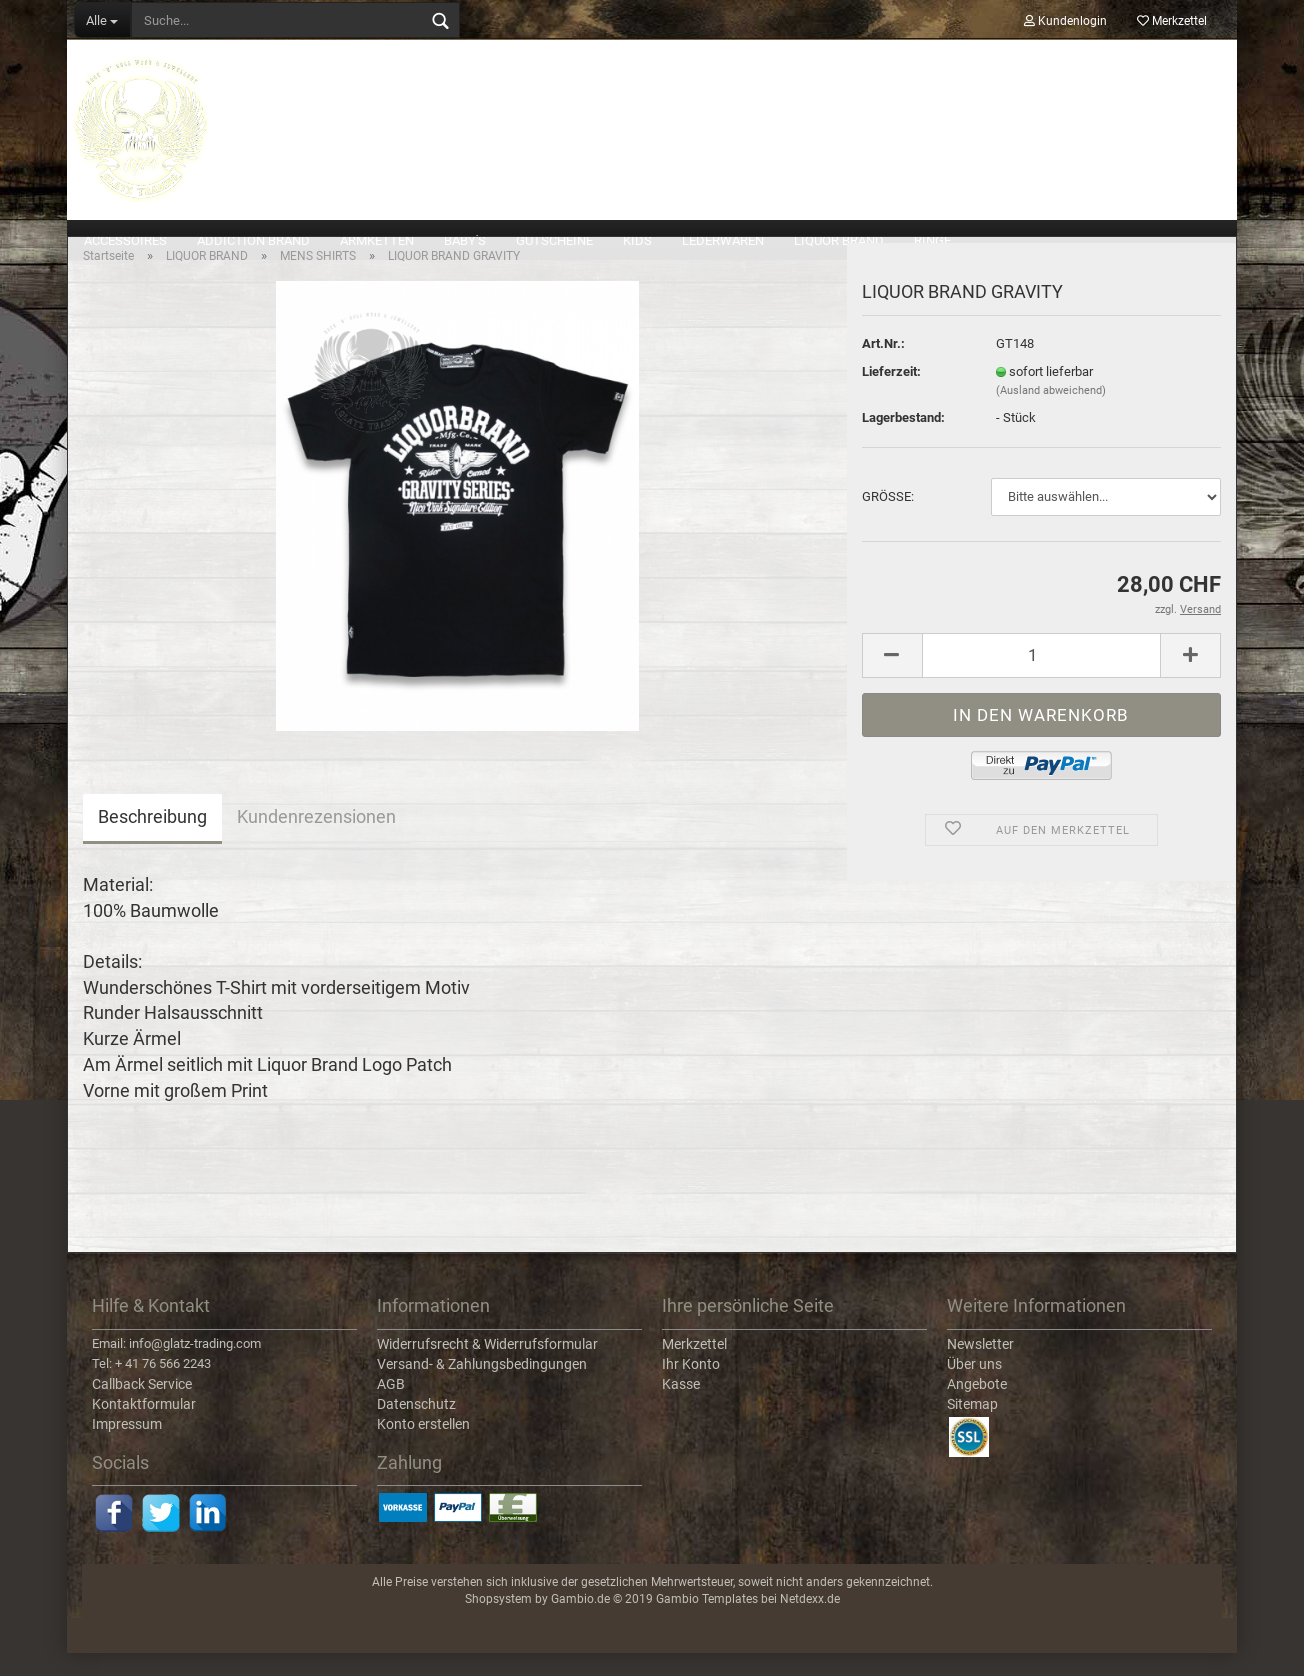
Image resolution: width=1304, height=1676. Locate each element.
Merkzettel (1172, 21)
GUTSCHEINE (554, 240)
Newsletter (980, 1367)
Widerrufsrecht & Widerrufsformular (487, 1367)
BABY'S (465, 240)
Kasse (681, 1407)
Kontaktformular (144, 1427)
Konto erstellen (423, 1447)
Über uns (974, 1387)
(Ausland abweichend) (1051, 414)
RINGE (932, 240)
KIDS (637, 240)
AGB (391, 1407)
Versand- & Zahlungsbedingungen (482, 1387)
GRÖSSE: (888, 520)
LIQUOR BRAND (839, 240)
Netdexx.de (810, 1623)
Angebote (977, 1407)
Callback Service (142, 1407)
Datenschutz (416, 1427)
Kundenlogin (1065, 21)
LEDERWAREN (723, 240)
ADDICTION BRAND (253, 240)
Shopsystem (498, 1623)
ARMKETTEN (377, 240)
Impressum (127, 1447)
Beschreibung (152, 840)
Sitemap (972, 1427)
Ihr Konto (691, 1387)
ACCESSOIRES (125, 240)
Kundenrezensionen (316, 840)
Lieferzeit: (891, 394)
